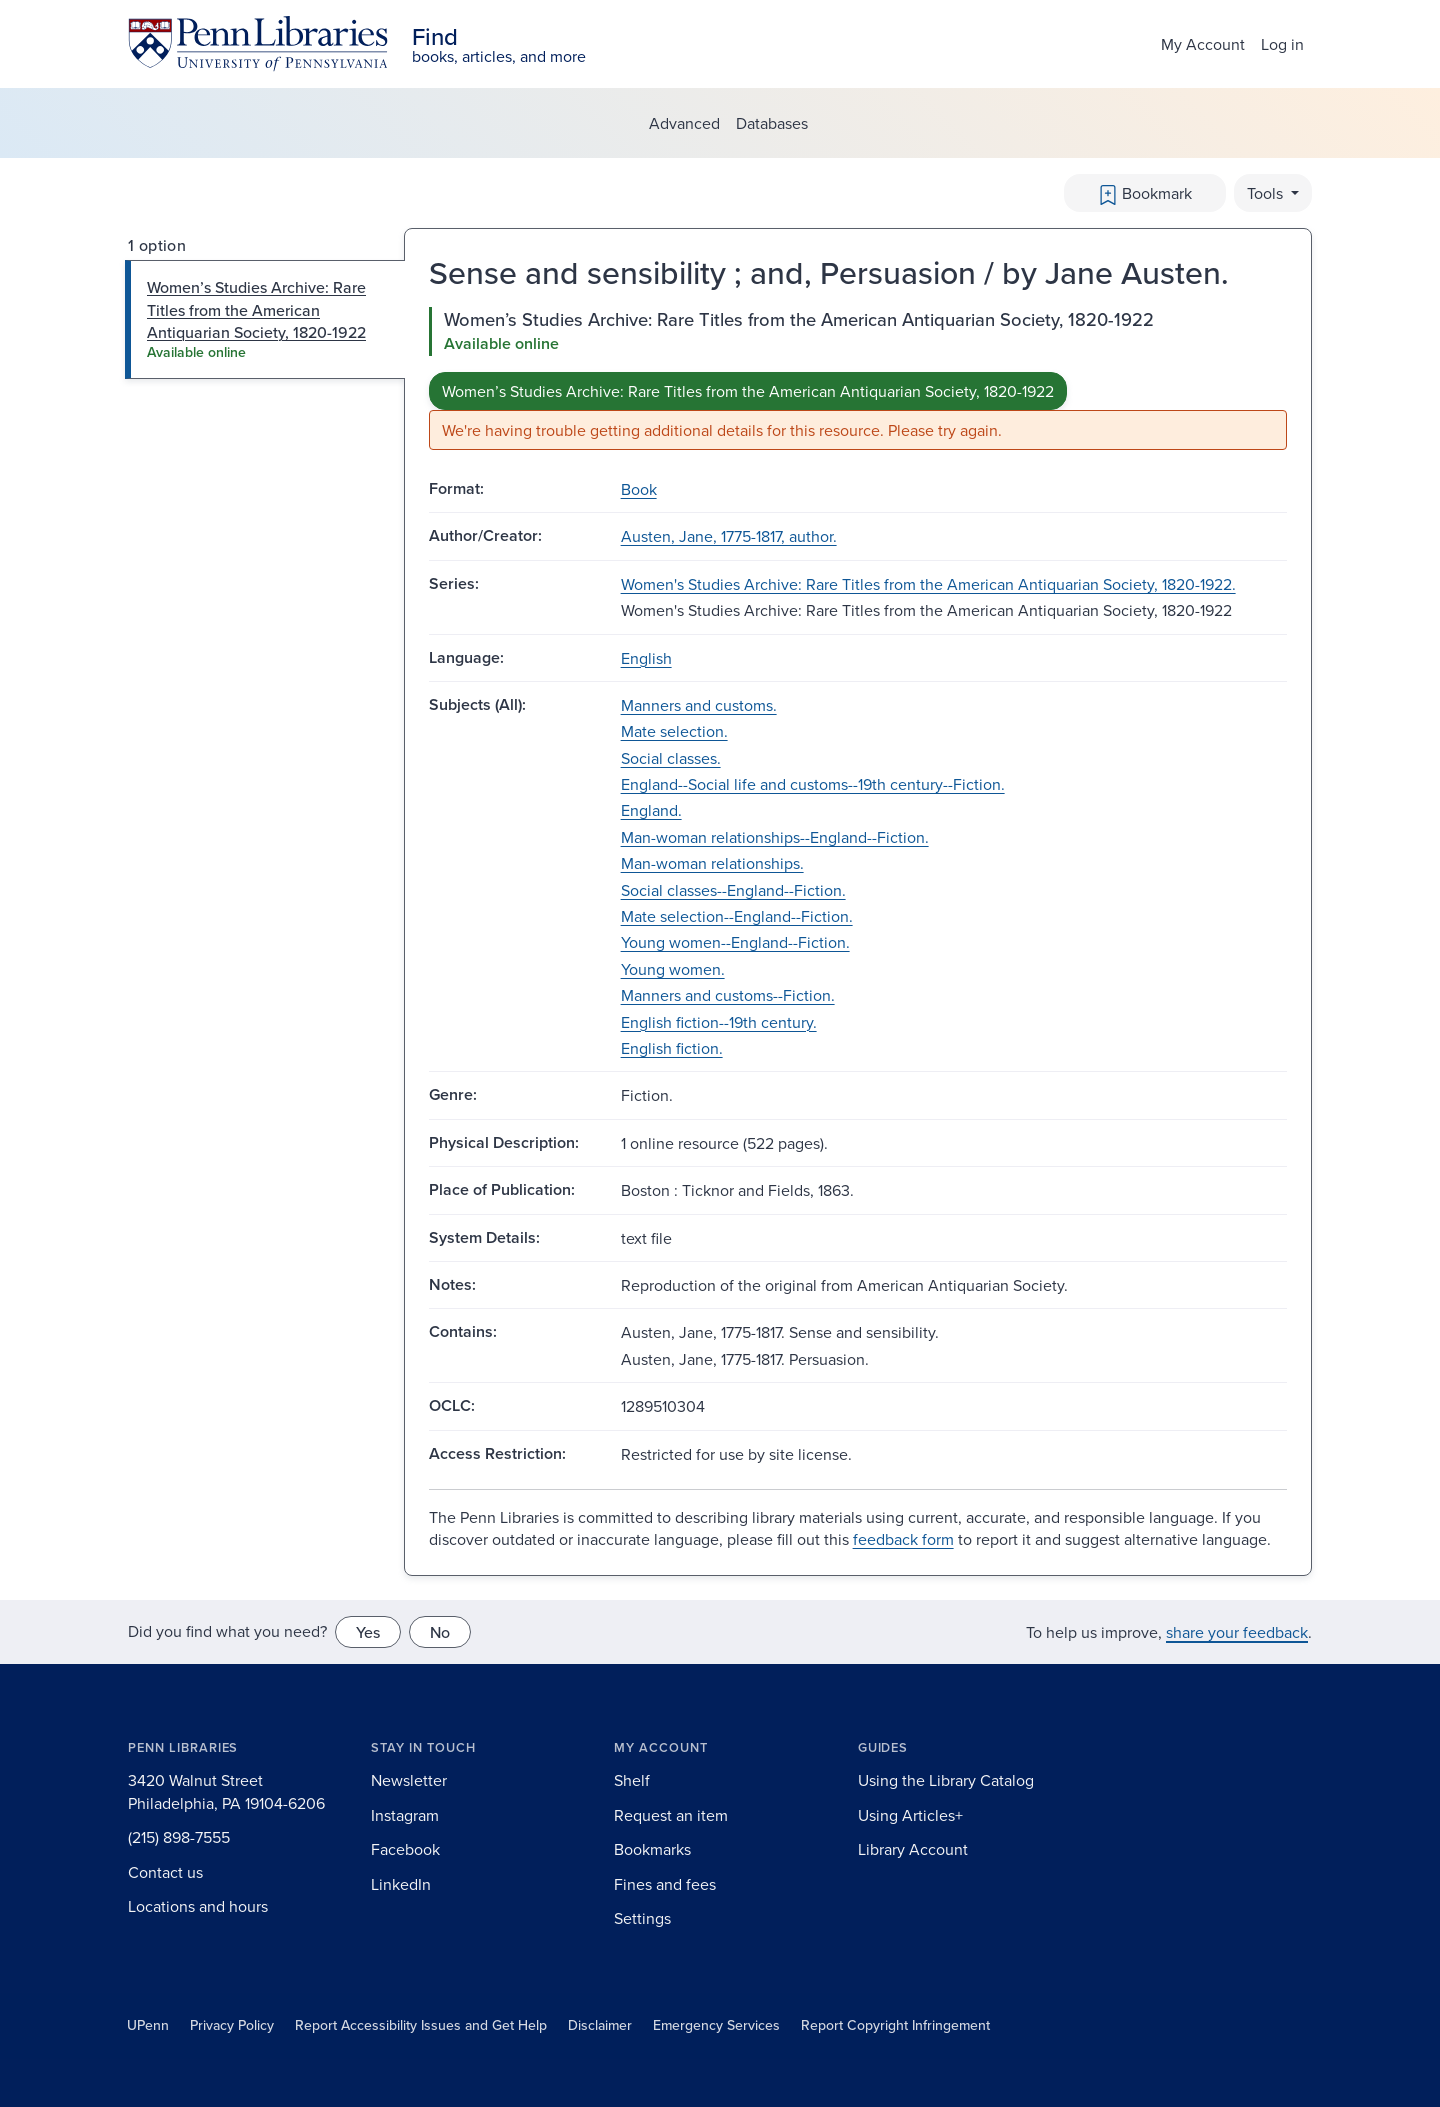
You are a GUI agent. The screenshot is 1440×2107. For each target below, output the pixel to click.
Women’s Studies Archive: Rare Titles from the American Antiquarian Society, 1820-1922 (748, 391)
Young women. (673, 969)
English (646, 658)
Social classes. (671, 758)
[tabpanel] (858, 378)
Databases (772, 123)
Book (639, 489)
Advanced (684, 123)
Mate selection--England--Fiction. (737, 916)
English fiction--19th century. (719, 1022)
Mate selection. (674, 731)
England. (651, 810)
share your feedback (1237, 1632)
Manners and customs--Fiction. (728, 995)
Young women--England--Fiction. (735, 942)
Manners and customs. (699, 705)
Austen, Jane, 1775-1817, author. (729, 536)
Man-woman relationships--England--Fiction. (775, 837)
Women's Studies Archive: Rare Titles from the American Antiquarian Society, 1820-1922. (928, 584)
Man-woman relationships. (712, 863)
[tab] (265, 319)
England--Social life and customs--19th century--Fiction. (813, 784)
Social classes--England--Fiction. (733, 890)
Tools (1267, 193)
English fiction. (672, 1048)
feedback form (903, 1539)
